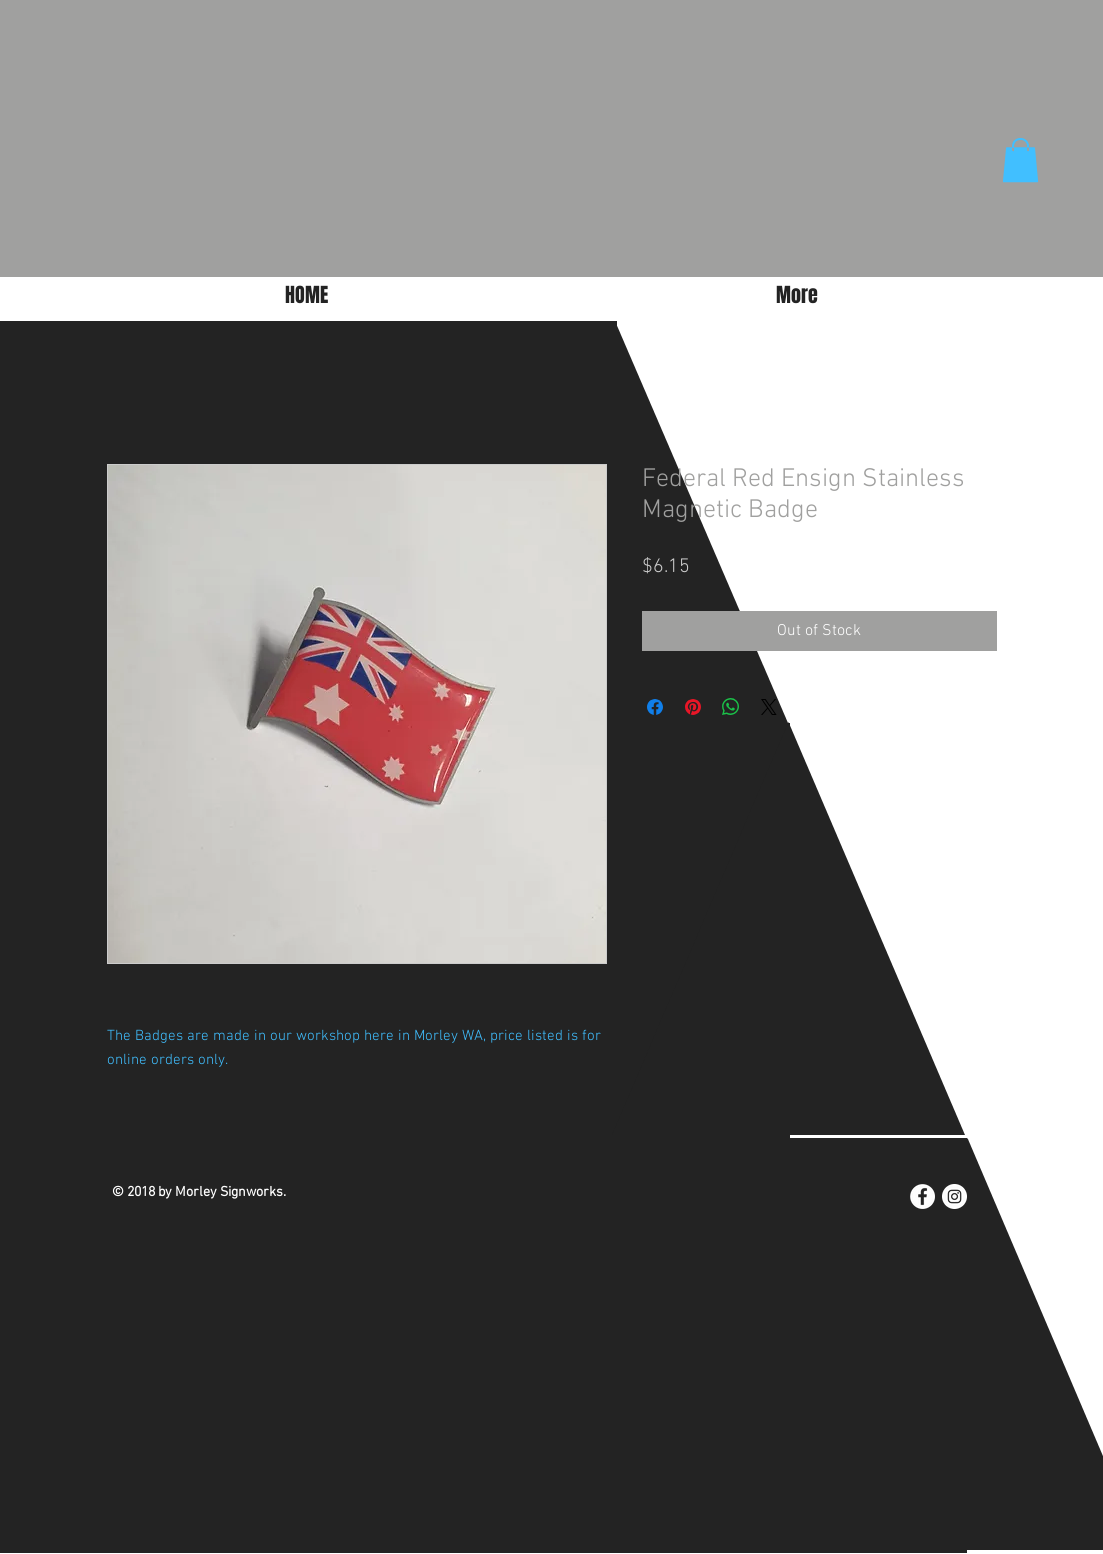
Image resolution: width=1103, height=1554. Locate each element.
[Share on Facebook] (655, 707)
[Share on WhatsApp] (731, 707)
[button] (1020, 160)
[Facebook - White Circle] (922, 1196)
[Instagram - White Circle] (954, 1196)
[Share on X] (769, 707)
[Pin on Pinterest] (693, 707)
